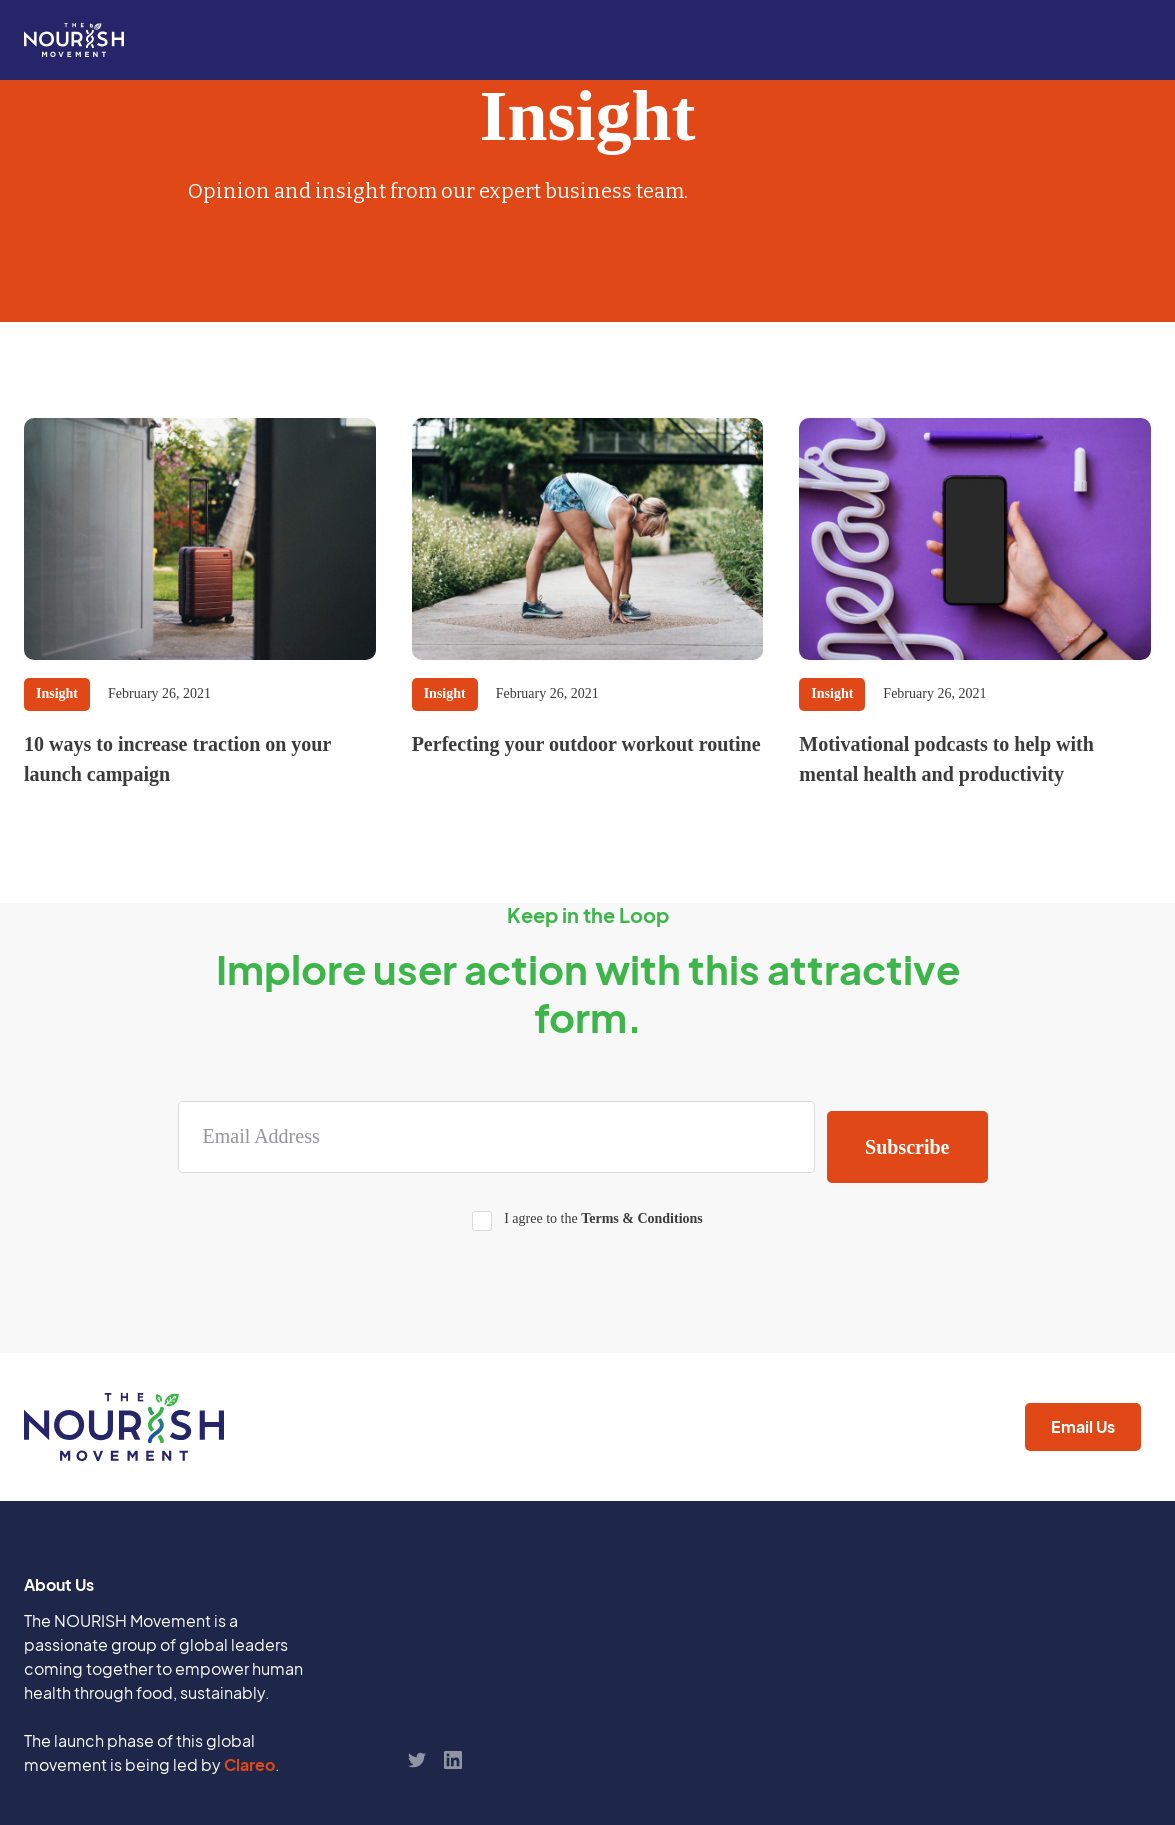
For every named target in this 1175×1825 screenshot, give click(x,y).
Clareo (249, 1764)
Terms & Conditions (642, 1218)
